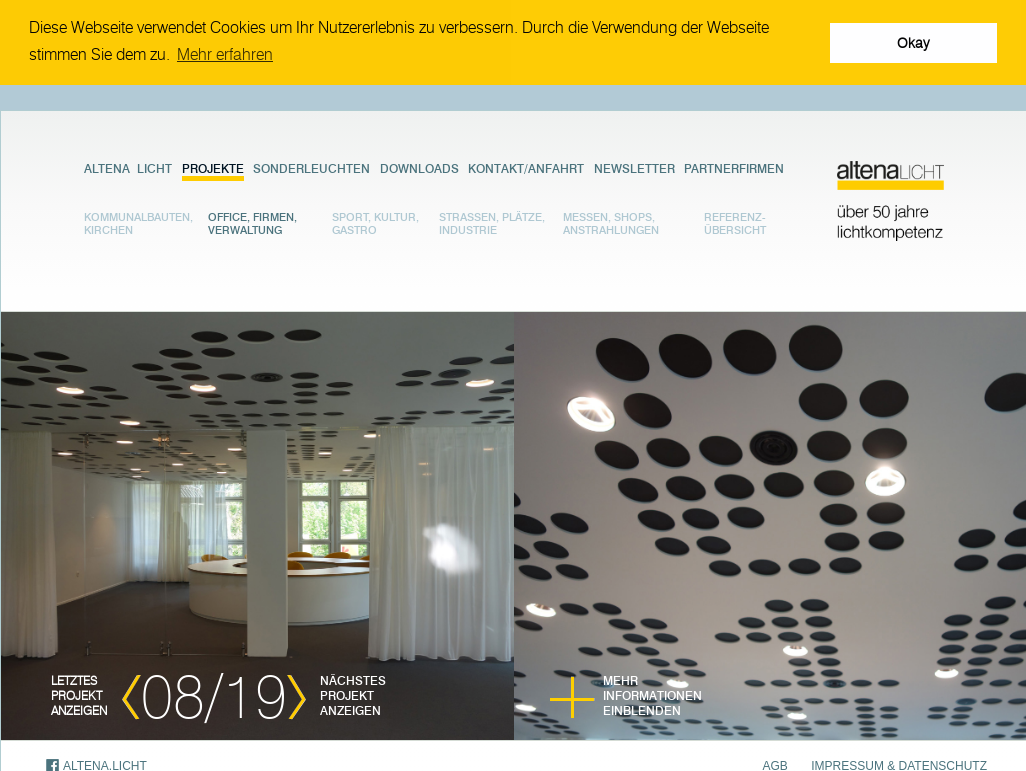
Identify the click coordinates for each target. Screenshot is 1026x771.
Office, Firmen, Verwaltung (252, 223)
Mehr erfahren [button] (225, 54)
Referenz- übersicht (735, 223)
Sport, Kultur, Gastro (375, 223)
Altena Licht (128, 167)
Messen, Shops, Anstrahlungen (611, 223)
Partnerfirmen (734, 167)
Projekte (213, 167)
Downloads (419, 167)
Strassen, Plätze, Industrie (492, 223)
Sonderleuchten (311, 167)
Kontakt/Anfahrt (526, 167)
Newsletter (634, 167)
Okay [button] (913, 43)
